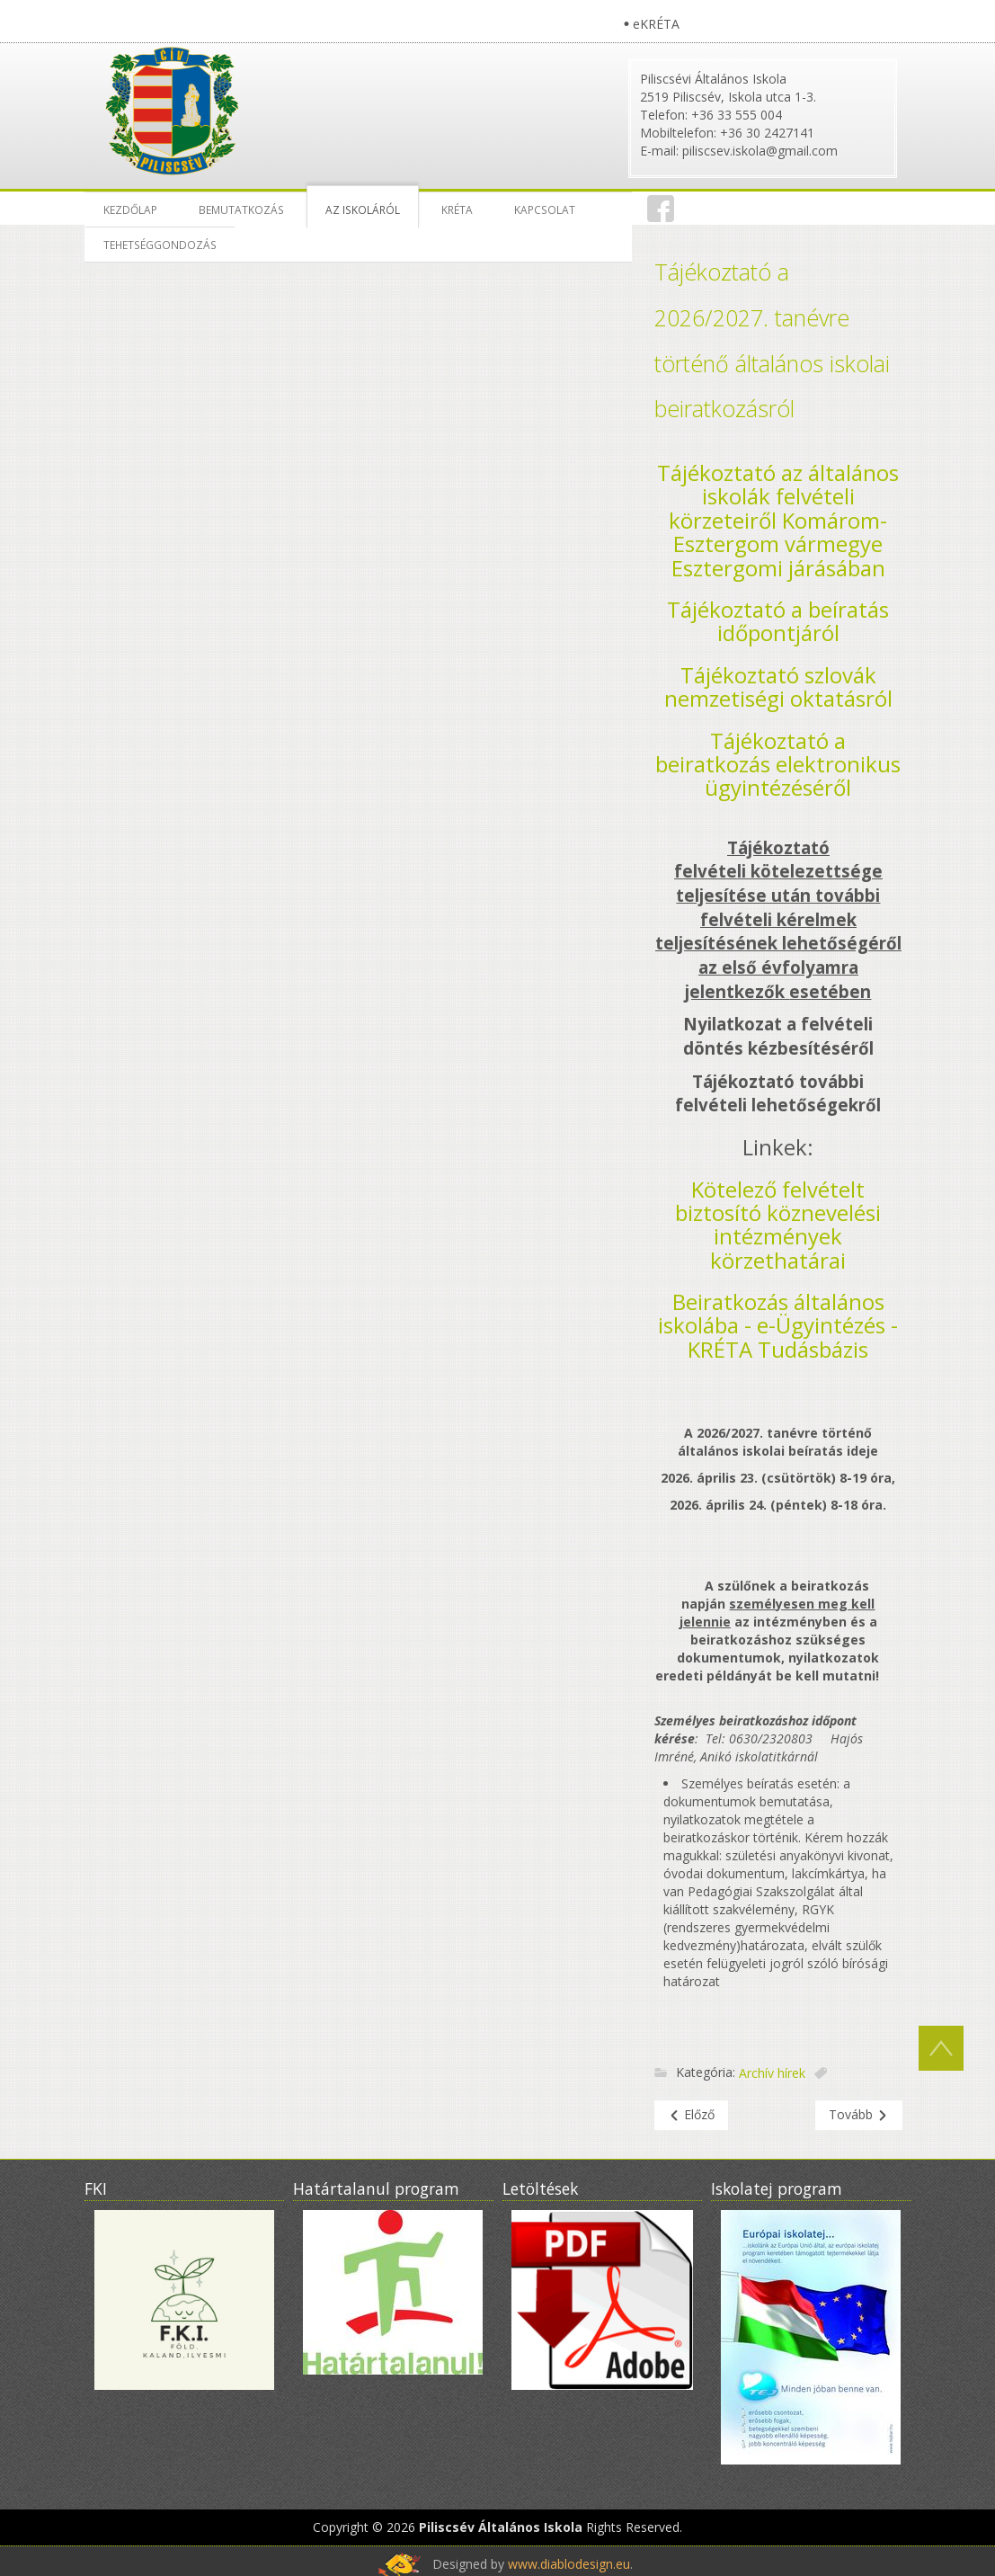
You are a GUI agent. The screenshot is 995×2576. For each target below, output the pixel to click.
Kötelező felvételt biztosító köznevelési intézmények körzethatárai (778, 1224)
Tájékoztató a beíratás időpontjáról (778, 620)
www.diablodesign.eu (569, 2563)
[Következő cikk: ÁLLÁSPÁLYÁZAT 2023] (858, 2115)
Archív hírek (772, 2072)
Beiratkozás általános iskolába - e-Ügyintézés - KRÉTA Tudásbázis (778, 1325)
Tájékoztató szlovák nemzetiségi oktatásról (778, 686)
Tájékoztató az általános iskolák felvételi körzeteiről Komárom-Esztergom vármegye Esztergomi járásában (778, 520)
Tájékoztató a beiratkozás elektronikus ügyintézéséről (778, 764)
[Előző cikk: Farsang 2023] (691, 2115)
